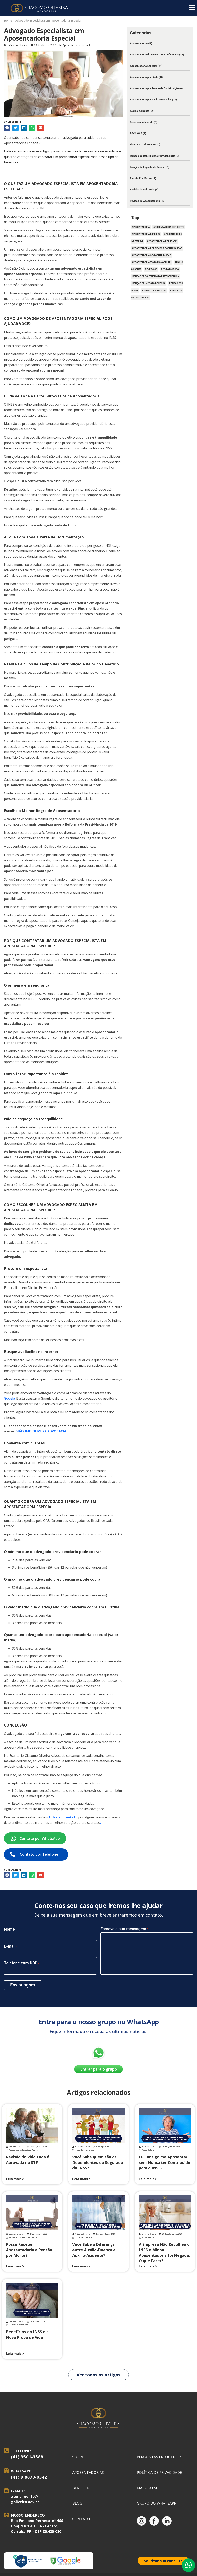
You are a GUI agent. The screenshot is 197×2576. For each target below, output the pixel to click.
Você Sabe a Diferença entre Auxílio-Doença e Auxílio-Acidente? (94, 2249)
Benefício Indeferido (141, 122)
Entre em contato (63, 1817)
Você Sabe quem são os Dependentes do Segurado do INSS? (97, 2162)
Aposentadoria (138, 43)
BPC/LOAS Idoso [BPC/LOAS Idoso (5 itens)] (170, 269)
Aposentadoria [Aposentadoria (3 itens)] (141, 227)
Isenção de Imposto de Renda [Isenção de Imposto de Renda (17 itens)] (149, 283)
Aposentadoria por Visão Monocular (150, 99)
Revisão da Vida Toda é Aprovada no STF (27, 2159)
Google (9, 1398)
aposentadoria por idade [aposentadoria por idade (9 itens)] (162, 241)
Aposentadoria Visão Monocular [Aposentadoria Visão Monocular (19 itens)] (151, 262)
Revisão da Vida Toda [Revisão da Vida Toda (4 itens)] (154, 290)
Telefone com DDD (21, 1963)
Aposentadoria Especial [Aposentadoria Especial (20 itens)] (146, 234)
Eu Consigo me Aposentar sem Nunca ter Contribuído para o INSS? (164, 2162)
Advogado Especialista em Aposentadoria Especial (44, 34)
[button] (7, 128)
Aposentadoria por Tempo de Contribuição (154, 88)
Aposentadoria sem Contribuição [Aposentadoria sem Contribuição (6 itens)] (151, 255)
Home (8, 21)
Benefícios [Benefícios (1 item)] (151, 269)
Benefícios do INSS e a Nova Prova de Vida (27, 2334)
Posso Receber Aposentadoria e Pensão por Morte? (29, 2249)
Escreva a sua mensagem (124, 1929)
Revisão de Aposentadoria (145, 200)
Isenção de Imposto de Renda (147, 167)
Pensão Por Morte (140, 178)
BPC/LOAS (136, 133)
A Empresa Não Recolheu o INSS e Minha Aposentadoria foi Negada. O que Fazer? (164, 2252)
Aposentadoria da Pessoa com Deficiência (154, 54)
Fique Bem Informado (142, 144)
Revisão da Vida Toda (142, 189)
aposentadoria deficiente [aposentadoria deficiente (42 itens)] (168, 227)
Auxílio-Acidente (139, 110)
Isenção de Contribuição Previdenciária (152, 155)
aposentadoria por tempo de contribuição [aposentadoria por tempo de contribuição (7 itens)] (157, 248)
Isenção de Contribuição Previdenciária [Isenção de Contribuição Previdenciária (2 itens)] (155, 276)
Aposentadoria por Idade (144, 77)
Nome (10, 1929)
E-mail (10, 1946)
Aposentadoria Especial (76, 45)
